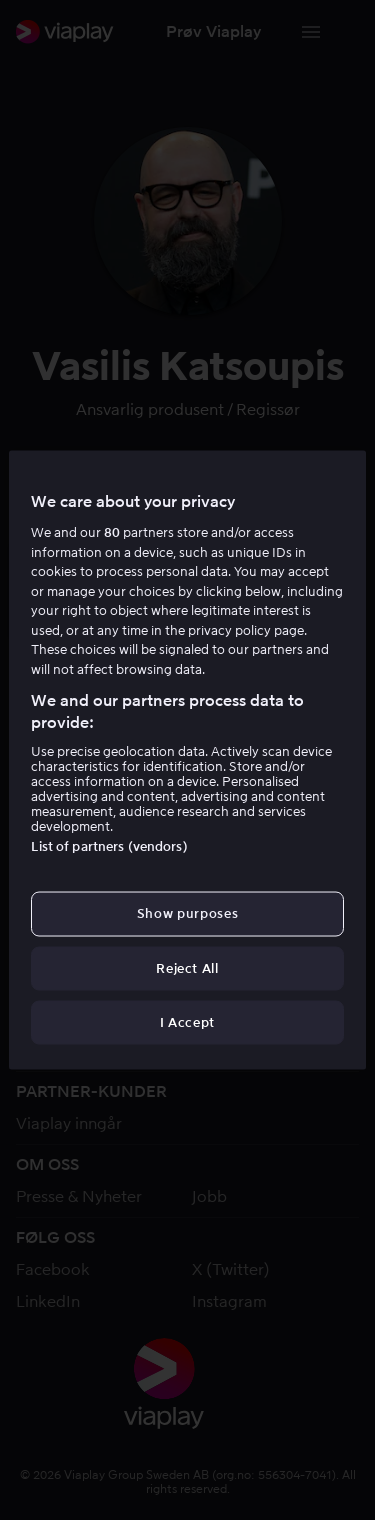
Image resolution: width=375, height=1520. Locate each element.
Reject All (187, 967)
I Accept (187, 1021)
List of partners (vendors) (109, 846)
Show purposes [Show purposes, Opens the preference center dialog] (187, 913)
